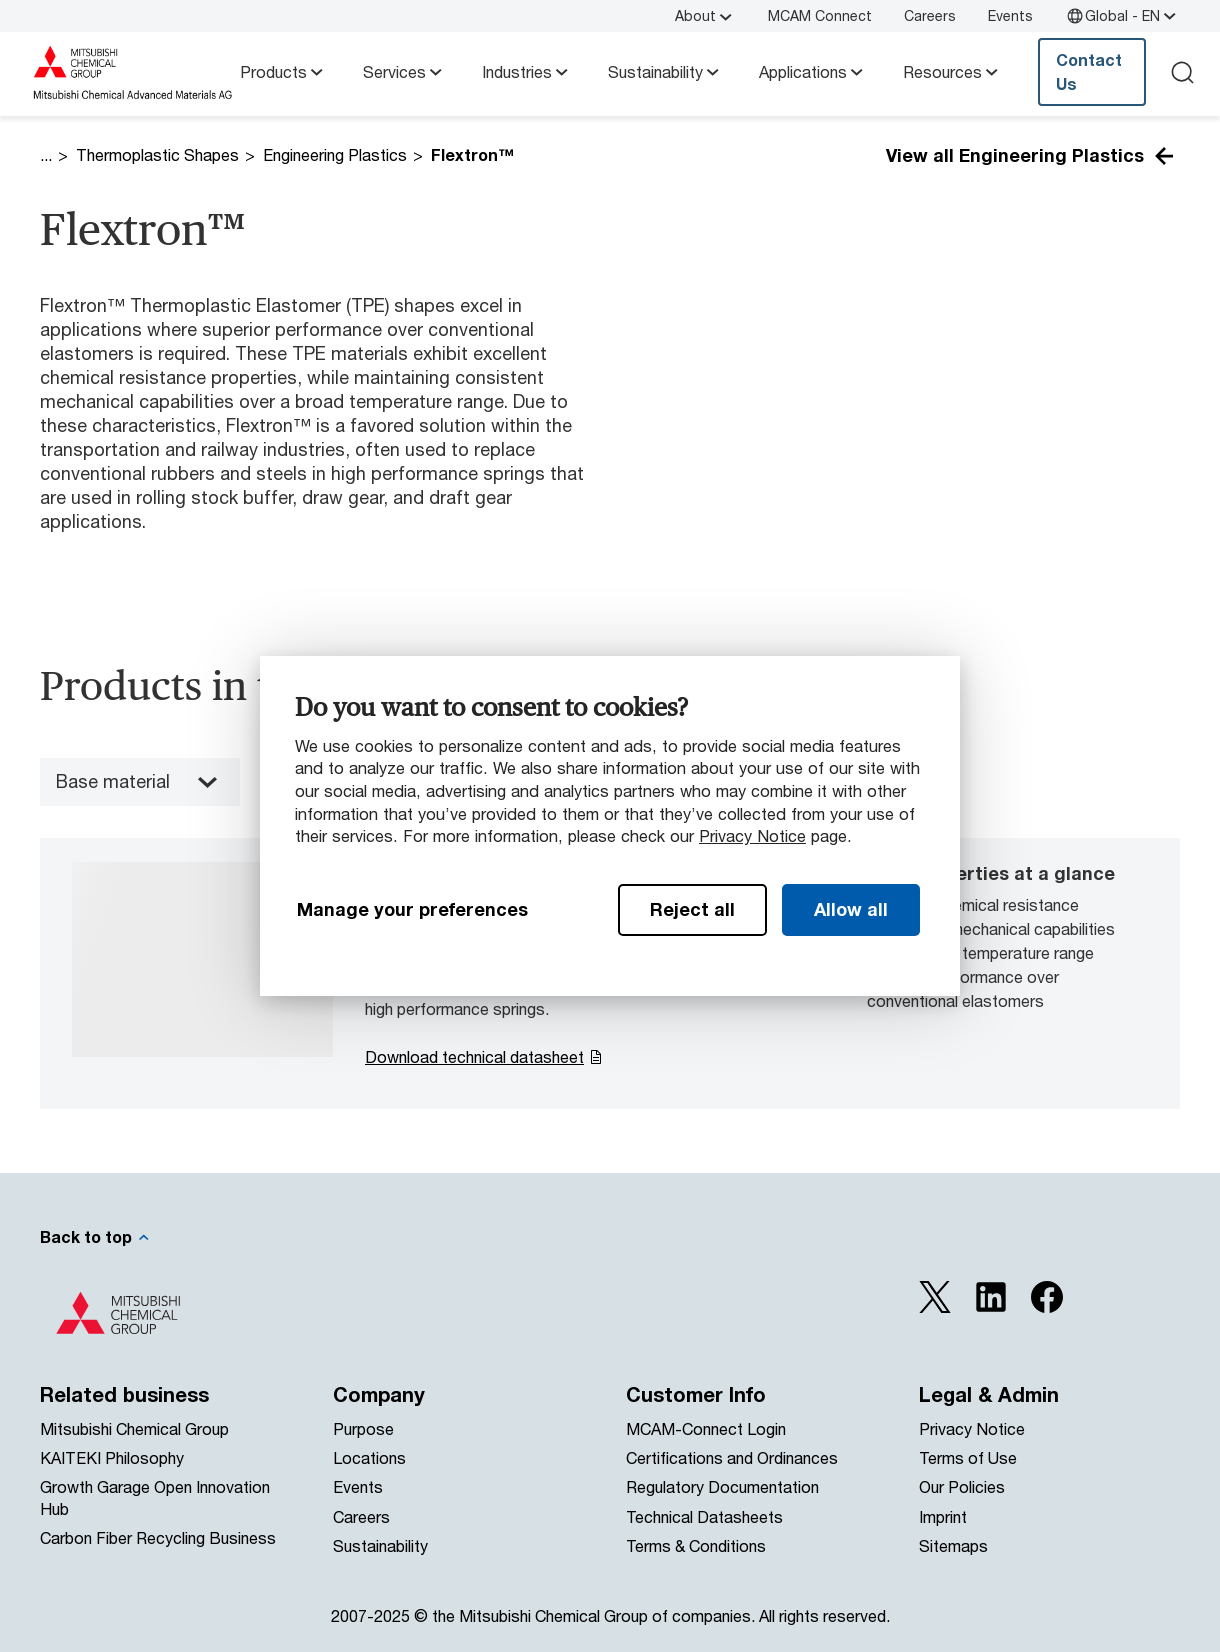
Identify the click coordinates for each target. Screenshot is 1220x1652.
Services (404, 72)
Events (1010, 15)
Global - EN (1122, 16)
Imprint (943, 1516)
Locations (369, 1457)
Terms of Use (968, 1457)
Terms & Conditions (696, 1545)
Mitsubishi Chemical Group (134, 1428)
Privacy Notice (752, 835)
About (705, 16)
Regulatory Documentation (722, 1486)
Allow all (851, 909)
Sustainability (665, 72)
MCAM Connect (820, 15)
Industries (527, 72)
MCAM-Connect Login (706, 1428)
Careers (930, 15)
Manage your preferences (412, 909)
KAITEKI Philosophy (112, 1457)
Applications (813, 72)
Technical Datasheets (704, 1516)
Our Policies (962, 1486)
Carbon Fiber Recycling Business (158, 1537)
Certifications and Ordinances (732, 1457)
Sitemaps (953, 1545)
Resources (952, 72)
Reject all (692, 909)
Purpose (363, 1428)
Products (283, 72)
